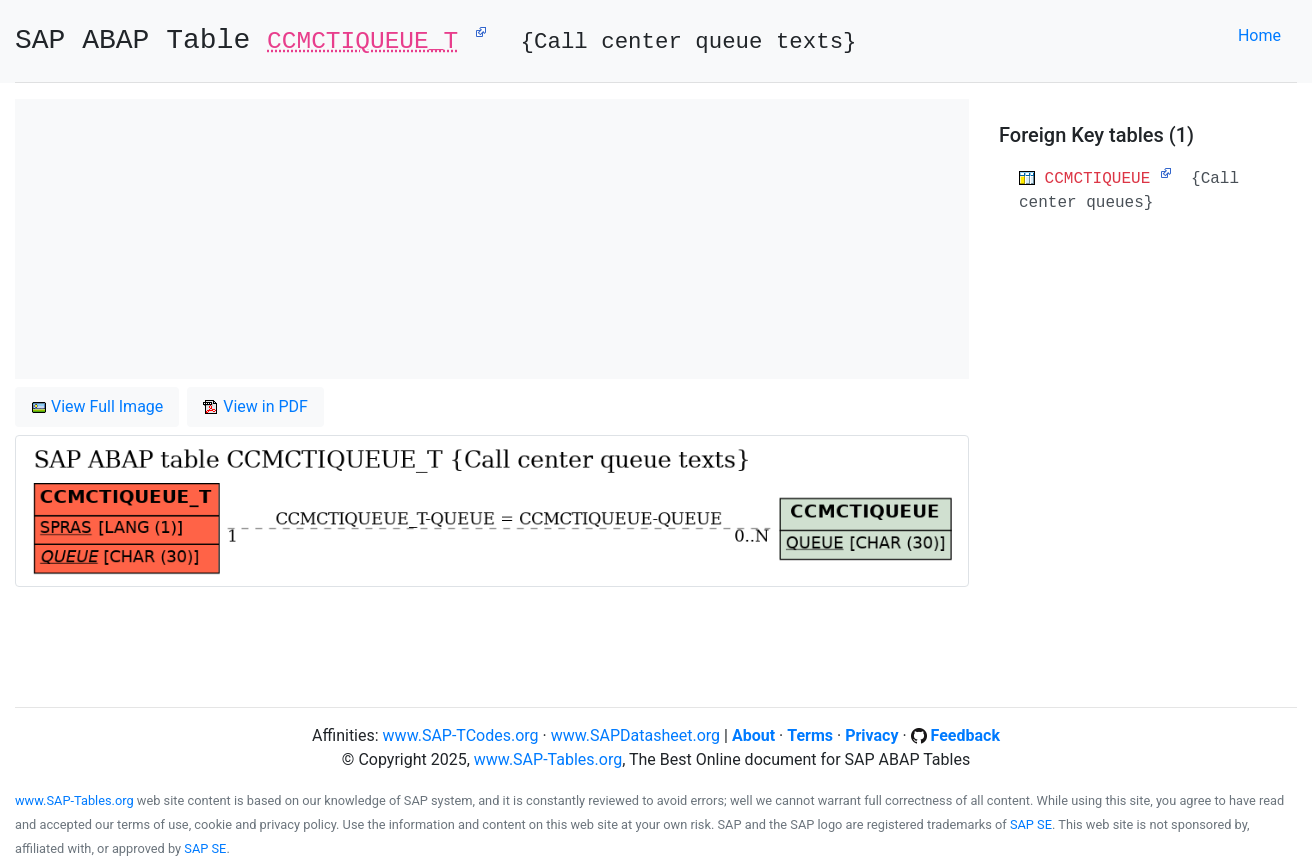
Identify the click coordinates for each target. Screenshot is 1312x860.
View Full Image (97, 406)
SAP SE (1031, 824)
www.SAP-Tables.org (548, 759)
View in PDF (255, 406)
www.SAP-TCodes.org (461, 735)
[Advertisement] (492, 239)
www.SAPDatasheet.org (635, 735)
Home (1259, 35)
